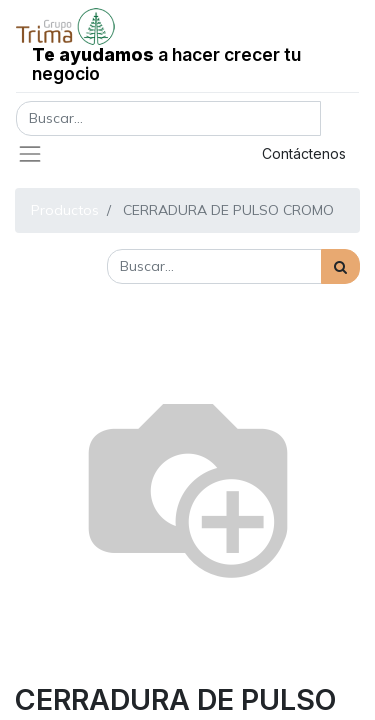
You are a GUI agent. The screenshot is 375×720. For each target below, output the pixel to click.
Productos (65, 210)
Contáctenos (304, 153)
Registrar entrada (155, 153)
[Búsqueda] (340, 266)
